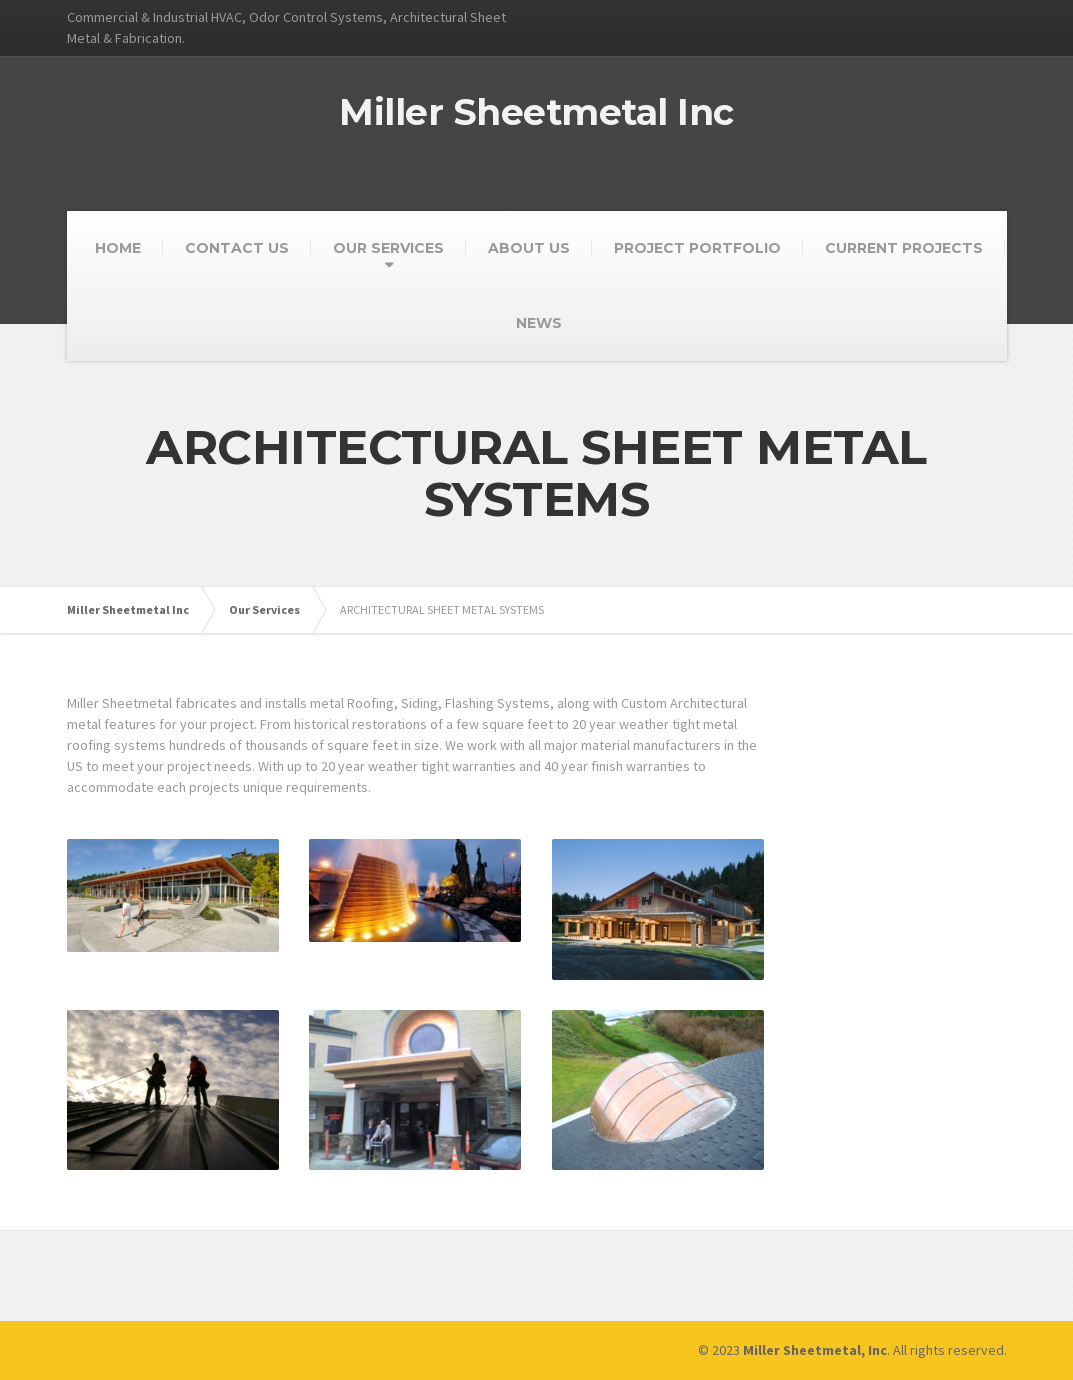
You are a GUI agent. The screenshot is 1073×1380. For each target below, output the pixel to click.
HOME (118, 248)
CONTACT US (237, 248)
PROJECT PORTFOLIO (697, 248)
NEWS (539, 323)
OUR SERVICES (388, 248)
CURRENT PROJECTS (904, 248)
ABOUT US (529, 248)
